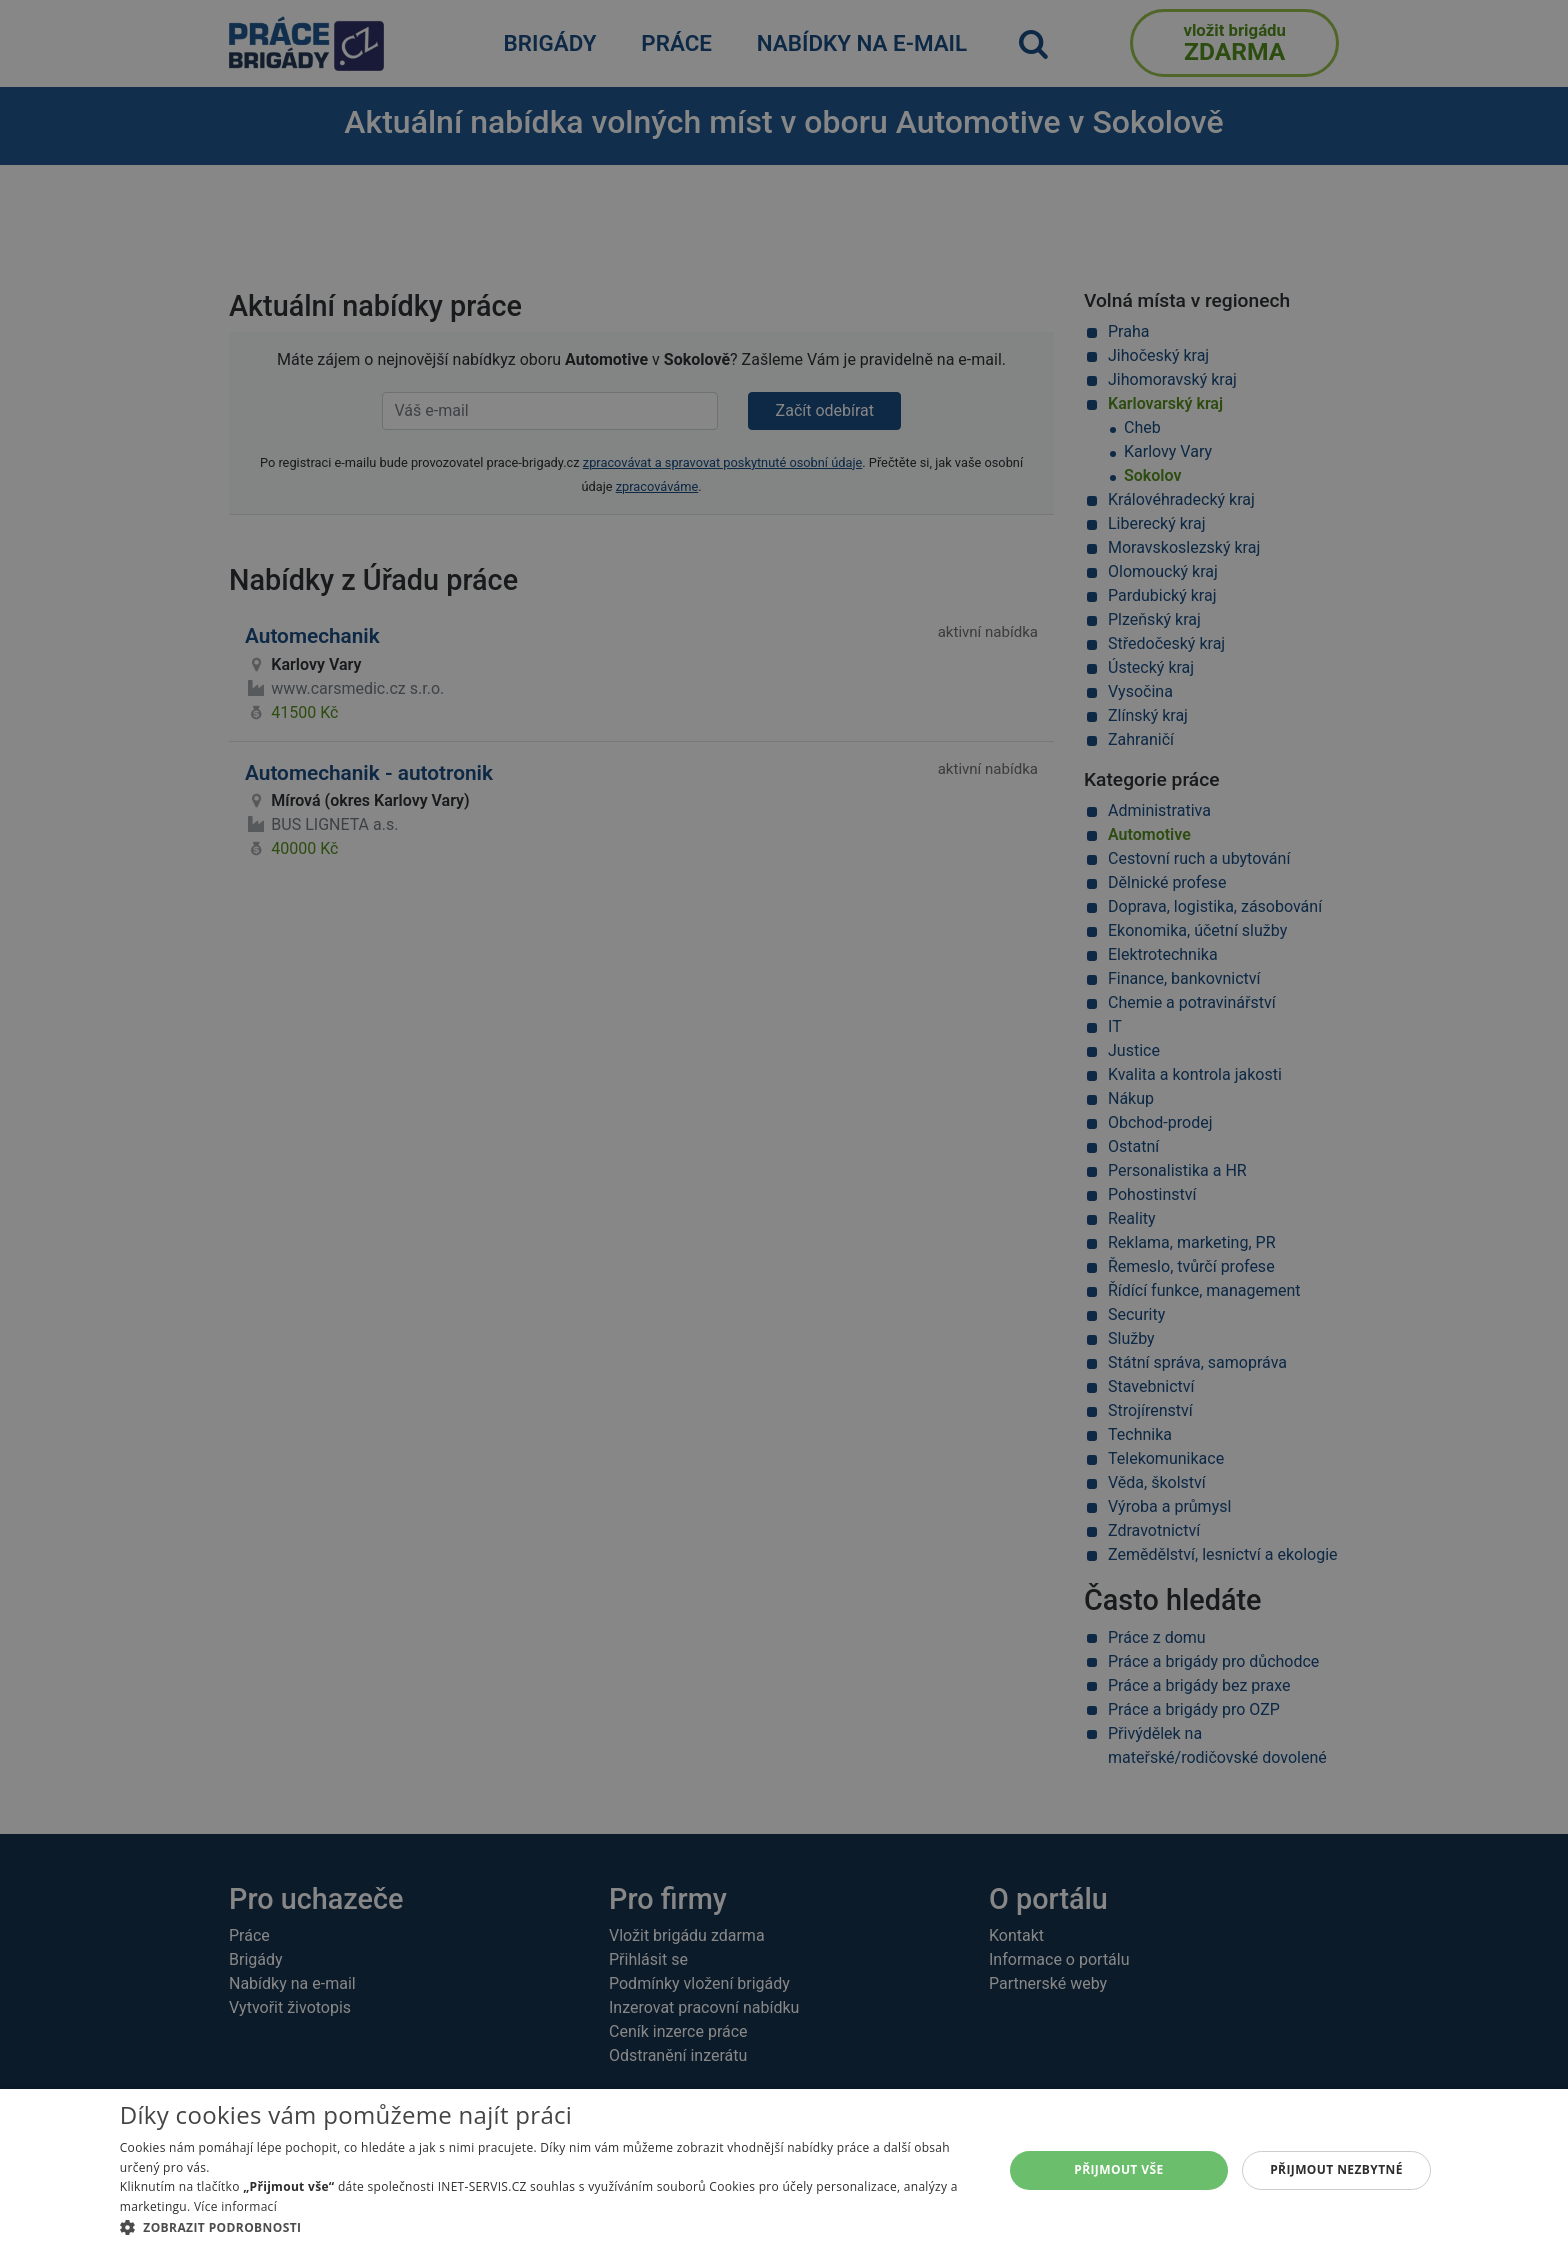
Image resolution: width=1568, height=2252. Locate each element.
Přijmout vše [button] (1118, 2169)
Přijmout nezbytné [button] (1336, 2169)
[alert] (784, 1126)
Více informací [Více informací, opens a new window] (235, 2206)
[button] (548, 2227)
